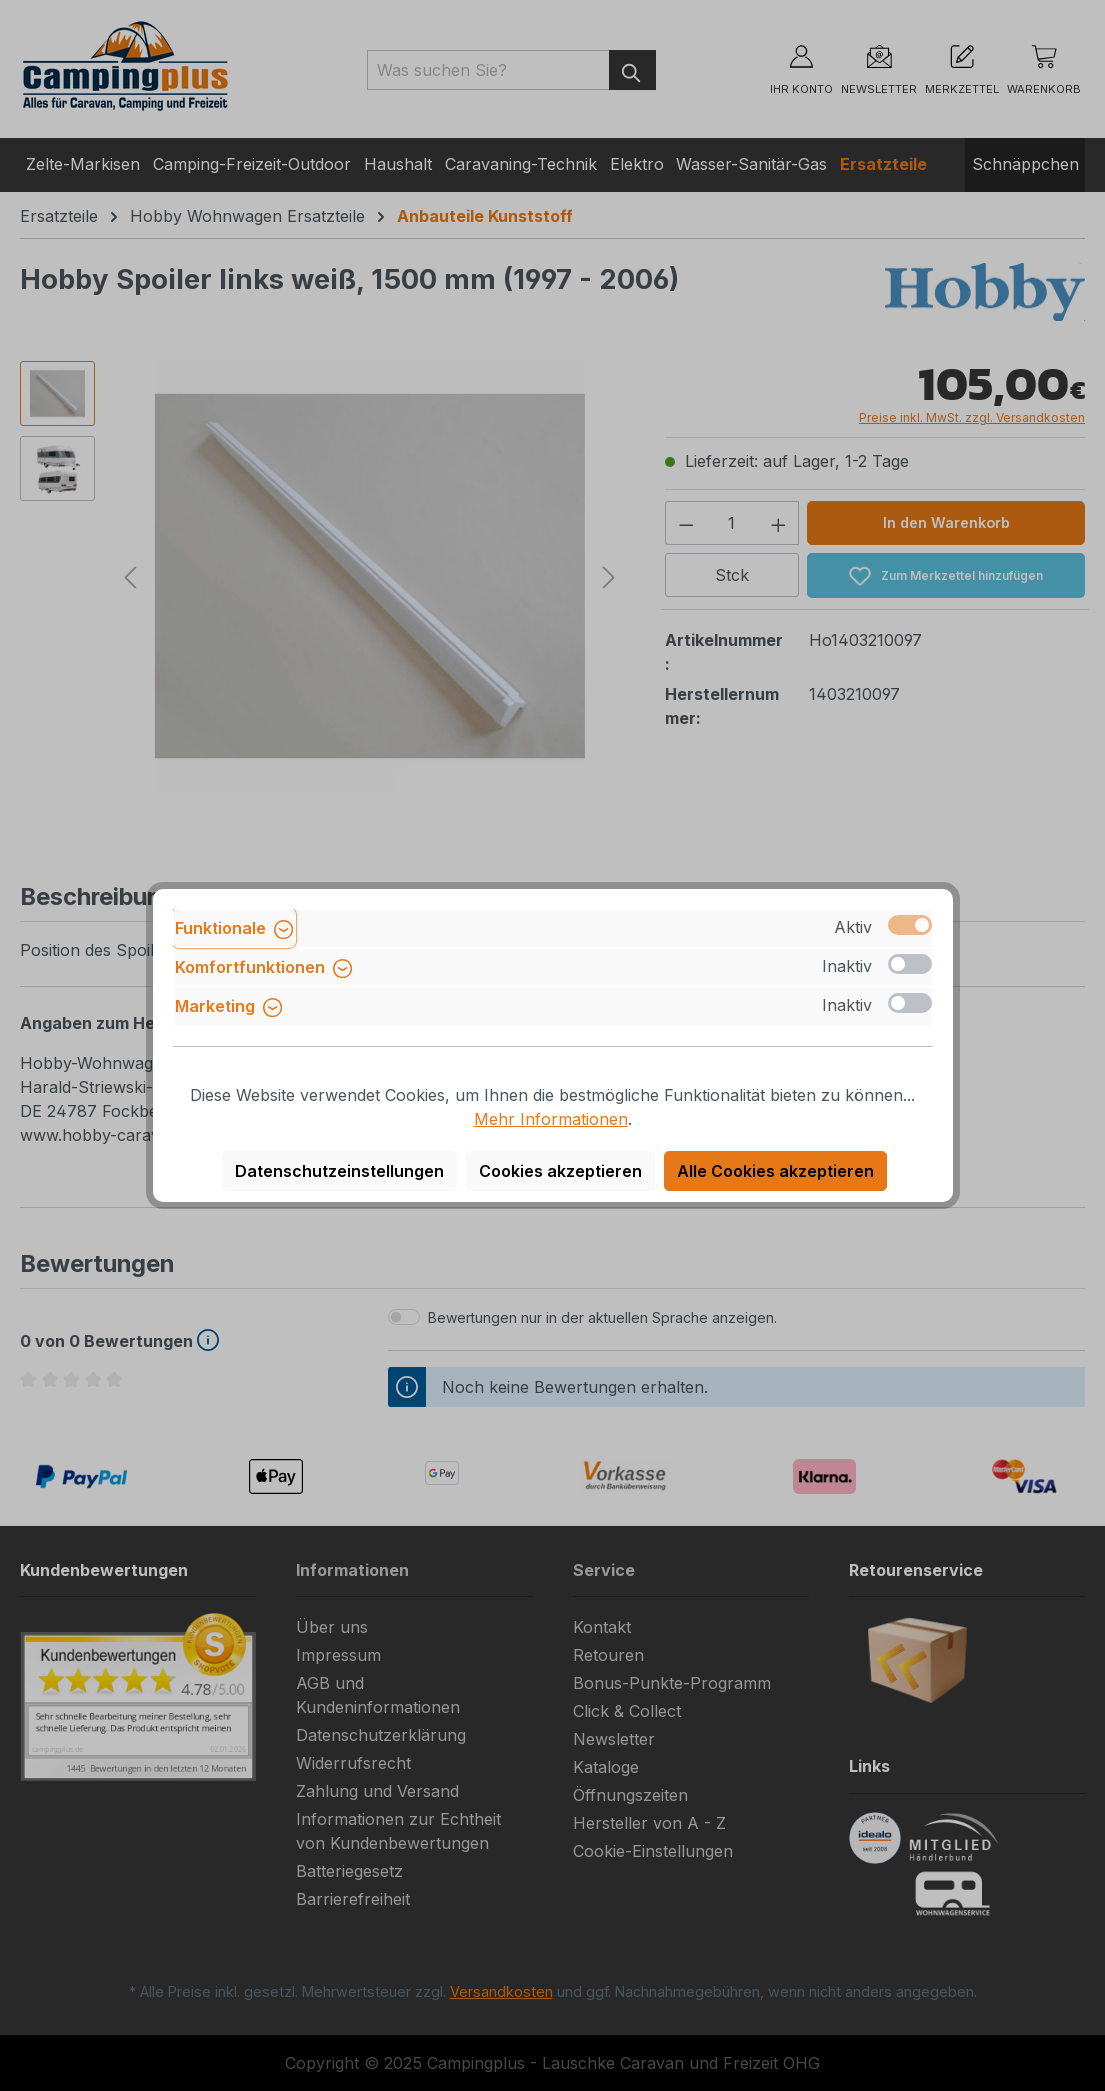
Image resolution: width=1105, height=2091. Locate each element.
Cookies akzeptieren (560, 1171)
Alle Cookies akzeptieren (775, 1171)
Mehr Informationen (551, 1119)
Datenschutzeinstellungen (339, 1171)
